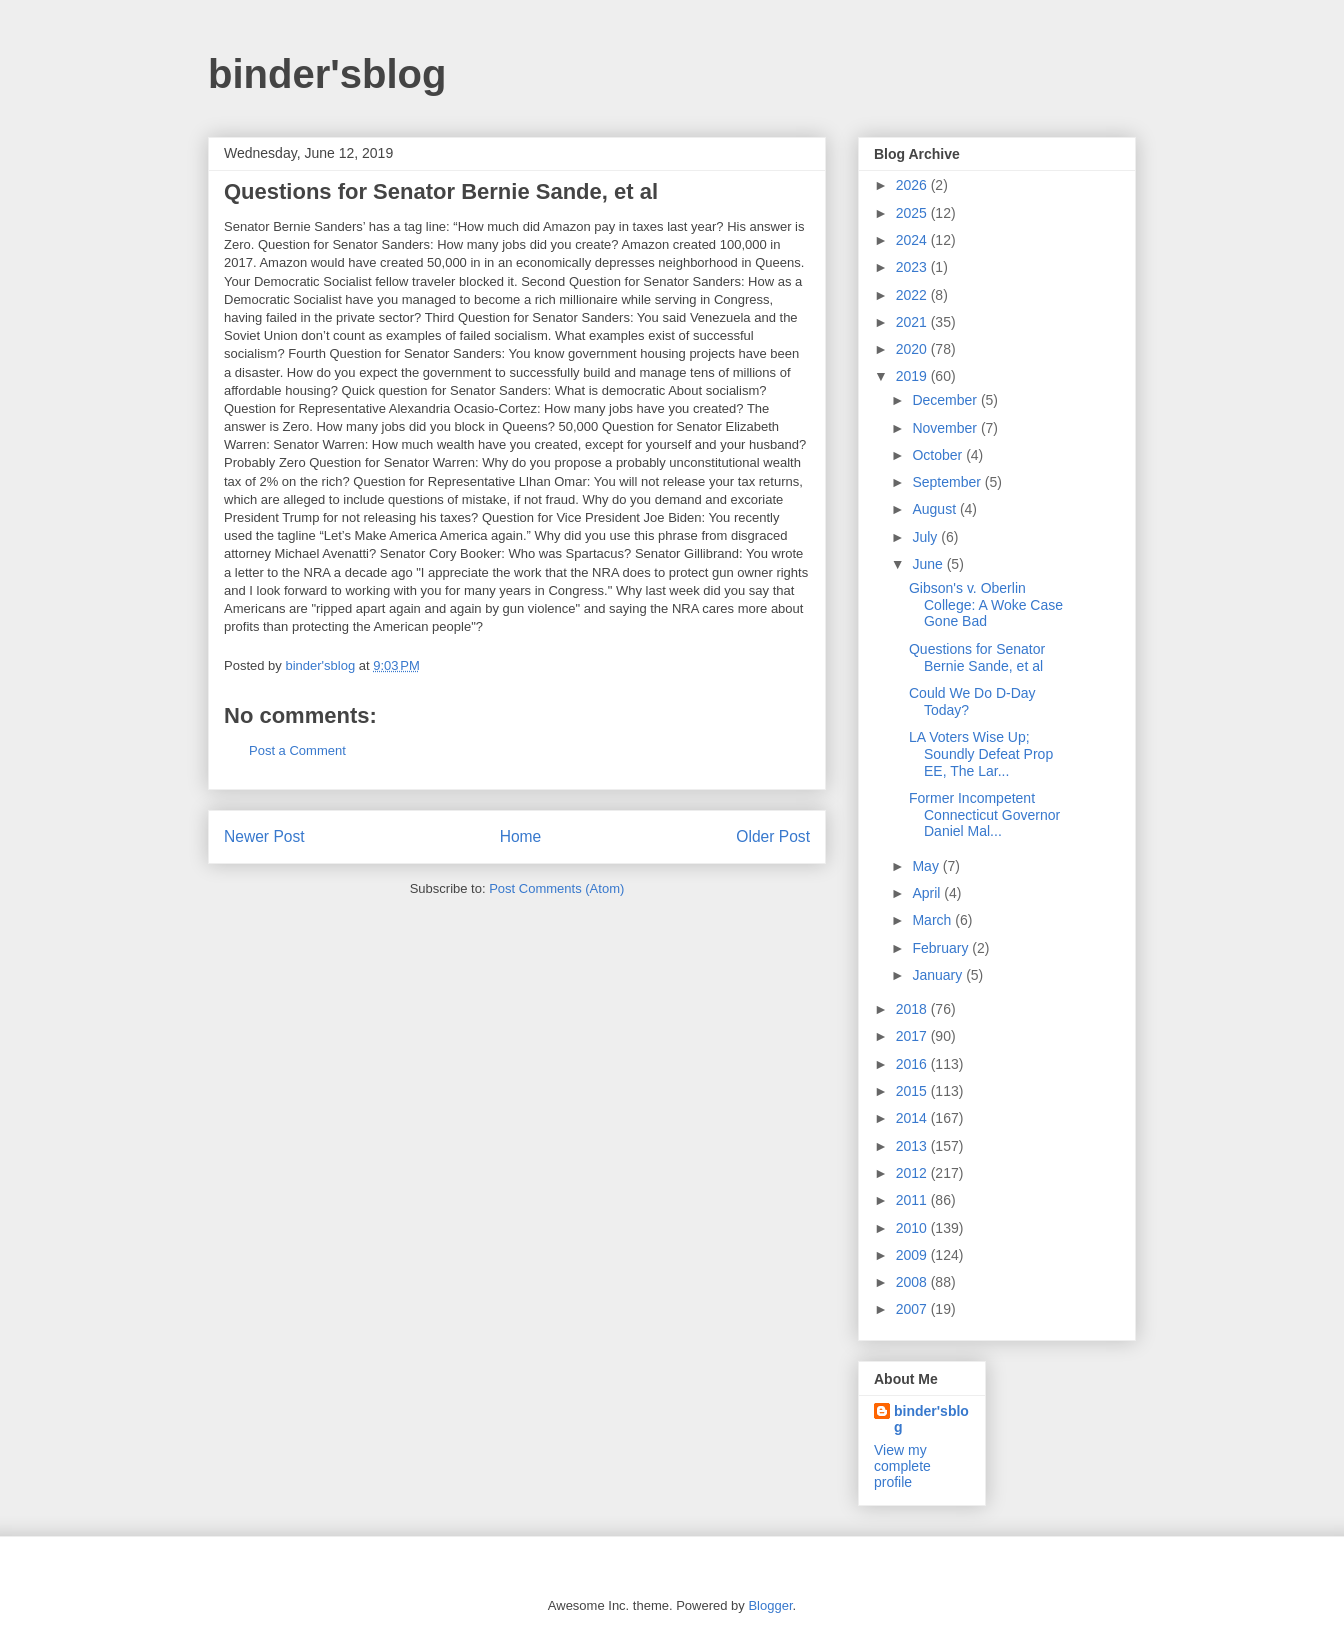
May (927, 866)
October (939, 455)
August (935, 509)
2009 (913, 1255)
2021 (913, 322)
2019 (913, 376)
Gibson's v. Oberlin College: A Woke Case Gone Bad (986, 605)
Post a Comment (297, 750)
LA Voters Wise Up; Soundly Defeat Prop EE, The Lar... (981, 754)
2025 (913, 213)
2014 (913, 1118)
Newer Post (264, 836)
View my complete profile (902, 1466)
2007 (913, 1309)
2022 (913, 295)
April (928, 893)
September (948, 482)
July (926, 537)
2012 (913, 1173)
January (939, 975)
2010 (913, 1228)
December (946, 400)
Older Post (773, 836)
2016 (913, 1064)
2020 (913, 349)
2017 (913, 1036)
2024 (913, 240)
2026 (913, 185)
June (929, 564)
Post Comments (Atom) (556, 888)
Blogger (770, 1605)
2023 (913, 267)
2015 (913, 1091)
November (946, 428)
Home (521, 836)
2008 (913, 1282)
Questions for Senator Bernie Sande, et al (977, 657)
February (942, 948)
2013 (913, 1146)
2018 (913, 1009)
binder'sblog (327, 74)
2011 (913, 1200)
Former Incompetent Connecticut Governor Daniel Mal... (984, 815)
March (933, 920)
